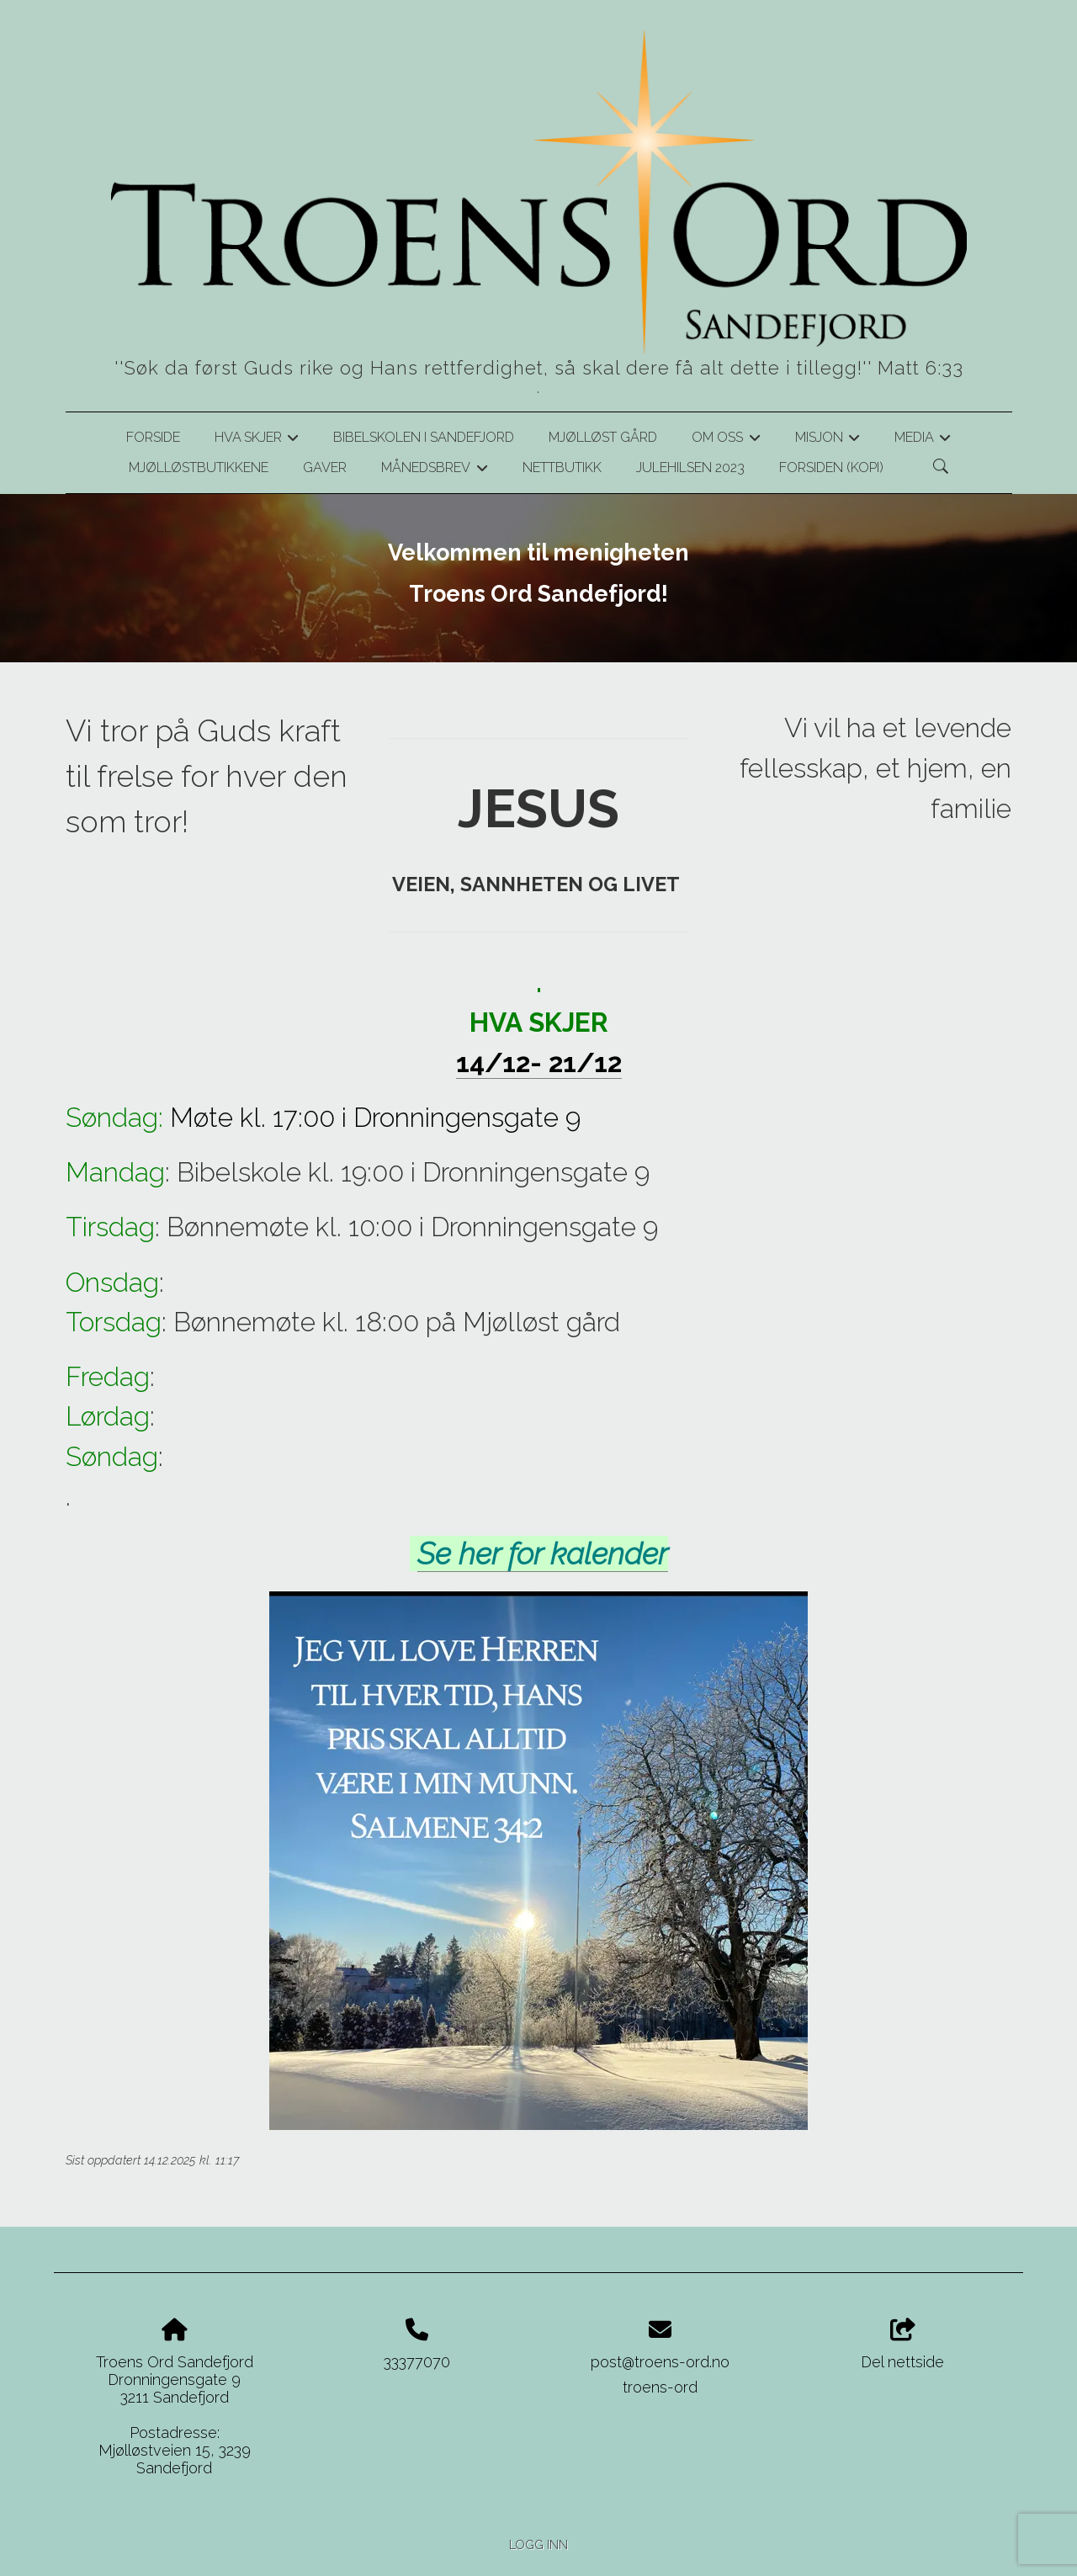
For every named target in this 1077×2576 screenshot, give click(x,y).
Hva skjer (257, 440)
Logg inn (538, 2544)
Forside (153, 437)
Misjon (827, 440)
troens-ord (660, 2387)
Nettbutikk (562, 467)
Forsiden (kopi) (831, 467)
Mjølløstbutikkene (198, 467)
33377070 (417, 2362)
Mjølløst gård (603, 437)
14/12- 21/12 (539, 1062)
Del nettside (902, 2344)
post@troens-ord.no (660, 2362)
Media (922, 440)
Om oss (726, 440)
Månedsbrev (434, 470)
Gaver (325, 467)
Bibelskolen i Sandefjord (423, 437)
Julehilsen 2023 (690, 467)
